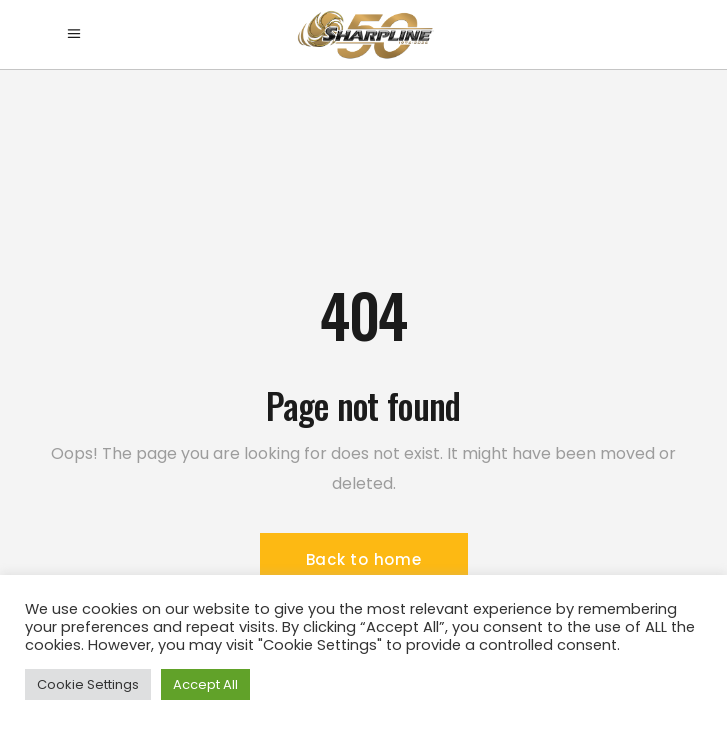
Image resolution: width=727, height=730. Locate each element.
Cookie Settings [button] (88, 684)
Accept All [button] (205, 684)
